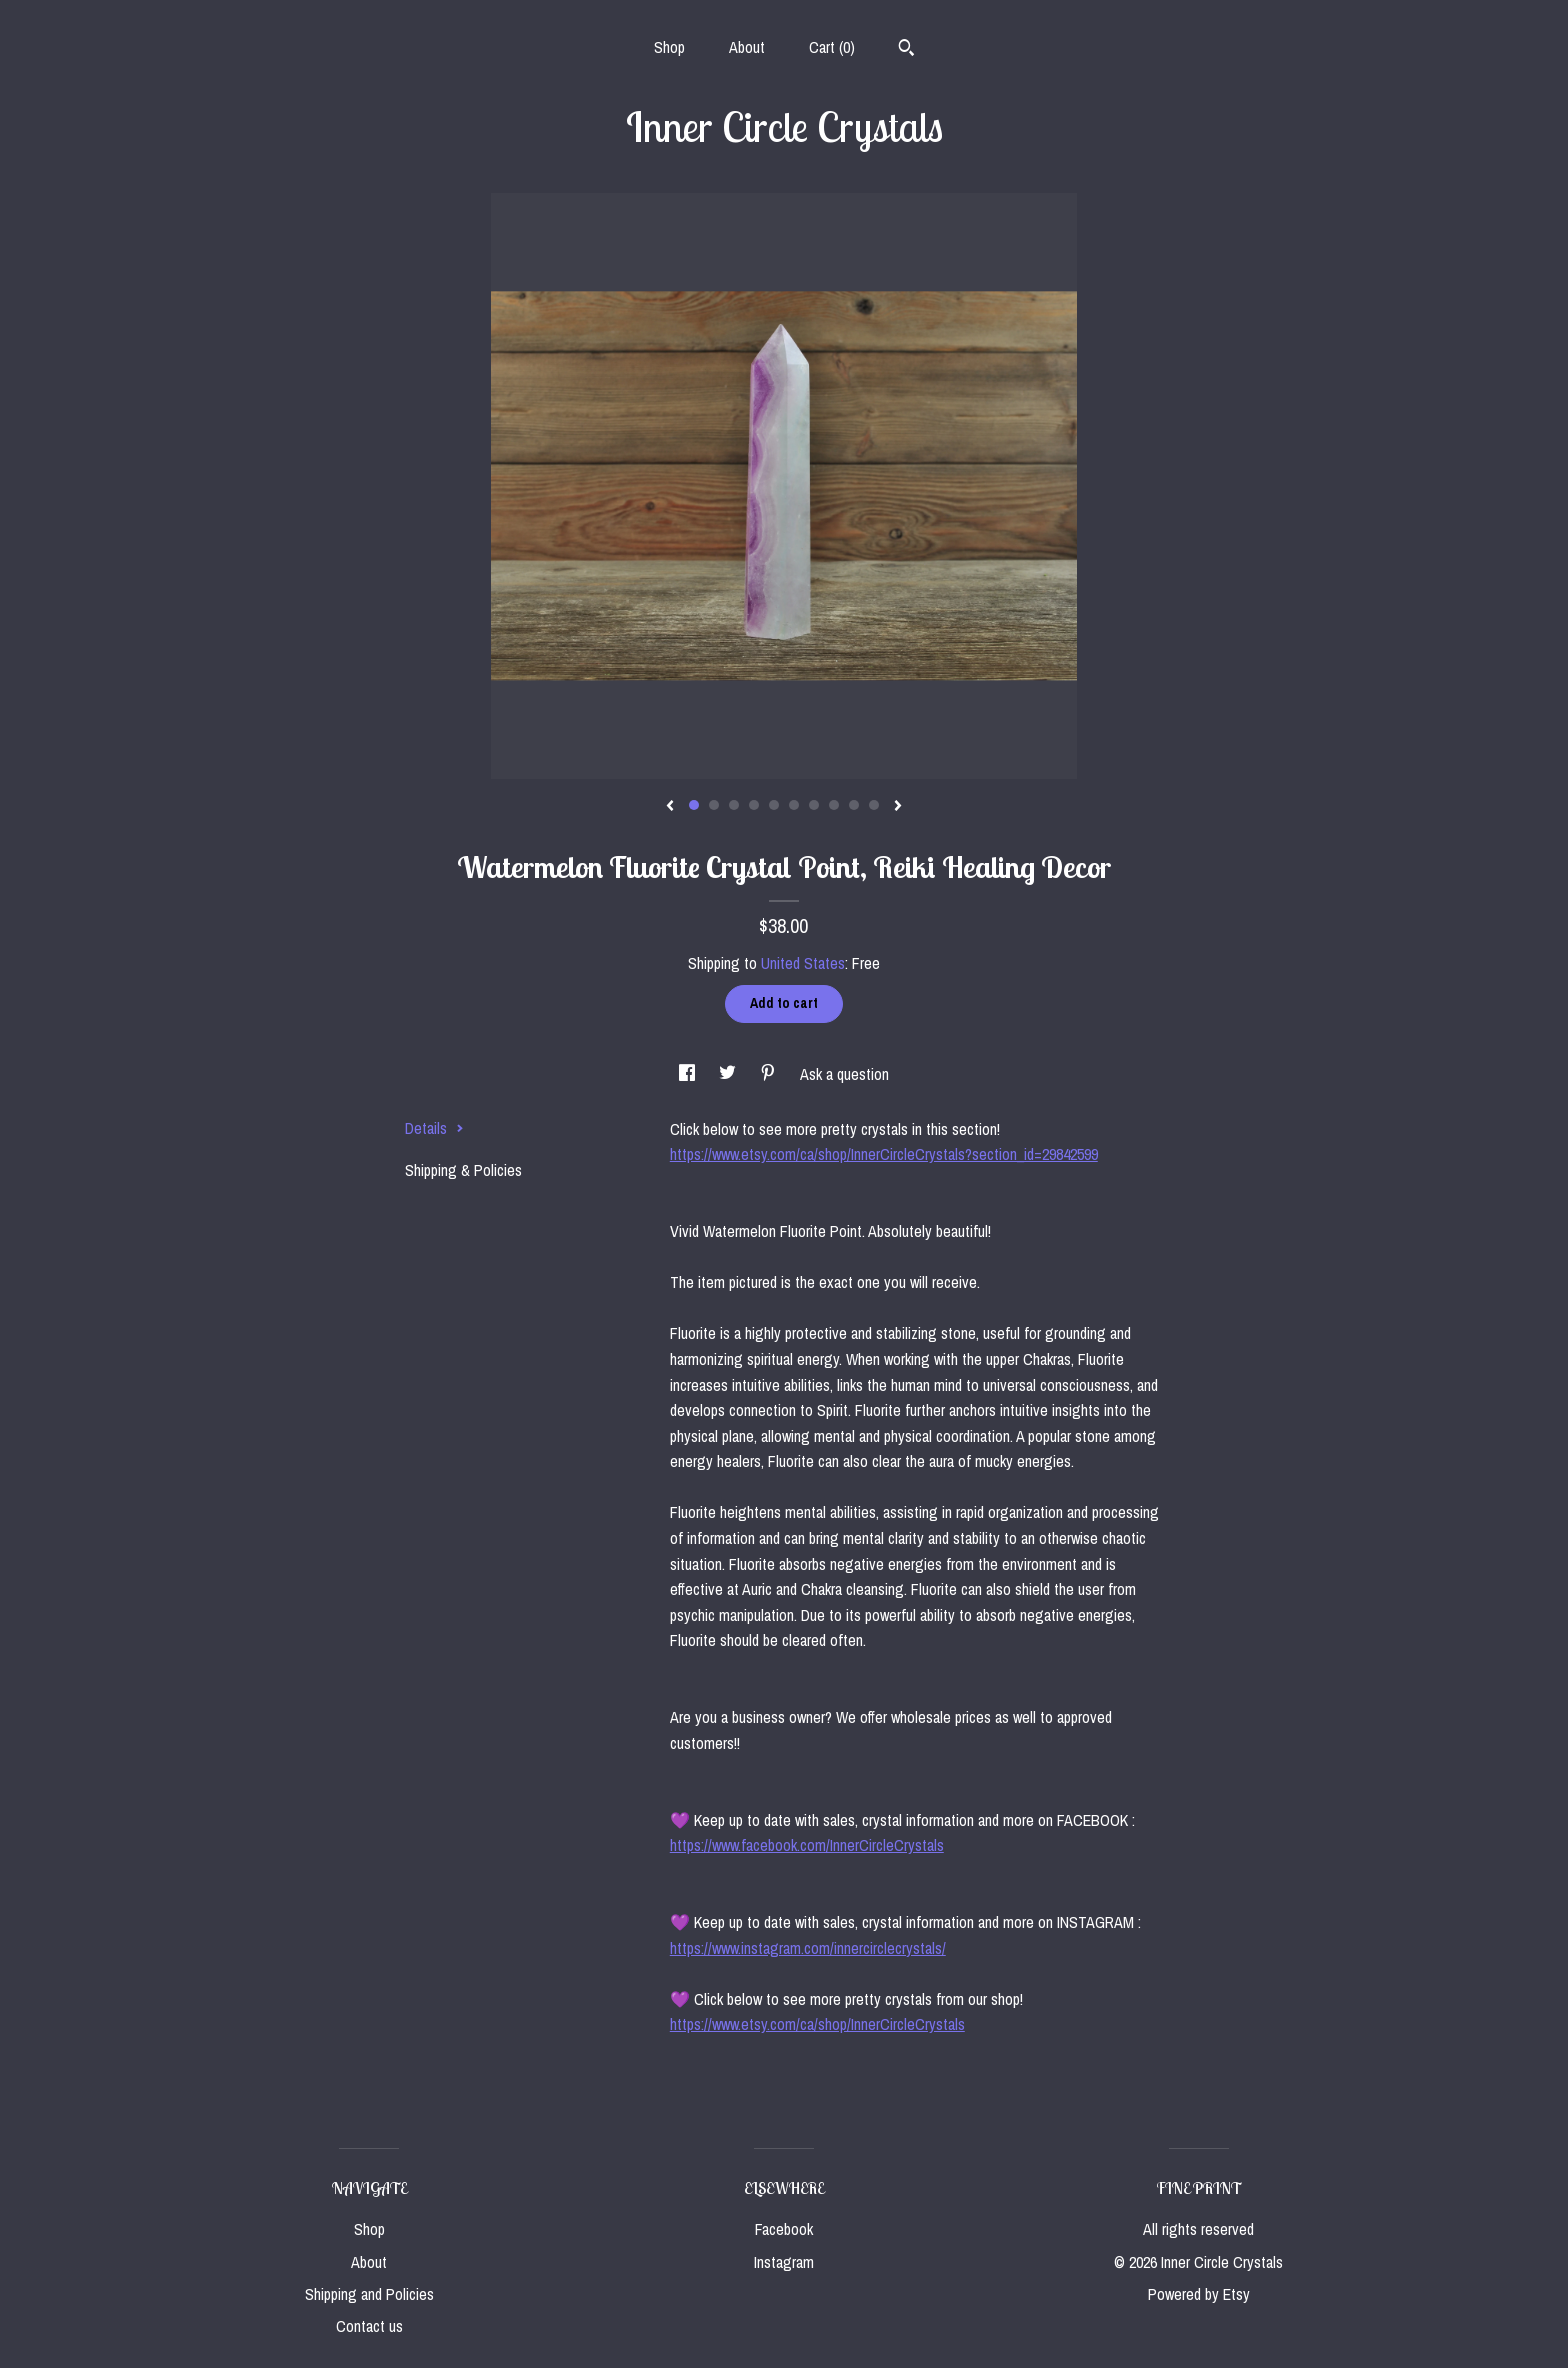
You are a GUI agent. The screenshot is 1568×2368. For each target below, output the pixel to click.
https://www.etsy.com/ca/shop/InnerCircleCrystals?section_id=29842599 (884, 1154)
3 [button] (734, 805)
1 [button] (694, 805)
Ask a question (844, 1074)
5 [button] (774, 805)
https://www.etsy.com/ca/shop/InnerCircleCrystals (817, 2024)
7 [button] (814, 805)
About (747, 47)
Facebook (784, 2229)
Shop (669, 47)
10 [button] (874, 805)
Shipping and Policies (369, 2294)
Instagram (784, 2262)
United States (803, 963)
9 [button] (854, 805)
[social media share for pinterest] (770, 1074)
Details (434, 1128)
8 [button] (834, 805)
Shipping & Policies (463, 1170)
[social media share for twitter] (729, 1074)
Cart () (832, 47)
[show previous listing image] (670, 807)
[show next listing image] (898, 807)
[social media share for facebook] (689, 1074)
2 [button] (714, 805)
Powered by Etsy (1199, 2294)
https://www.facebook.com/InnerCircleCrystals (807, 1845)
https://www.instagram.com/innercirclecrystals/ (808, 1948)
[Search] (906, 50)
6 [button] (794, 805)
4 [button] (754, 805)
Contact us (369, 2326)
